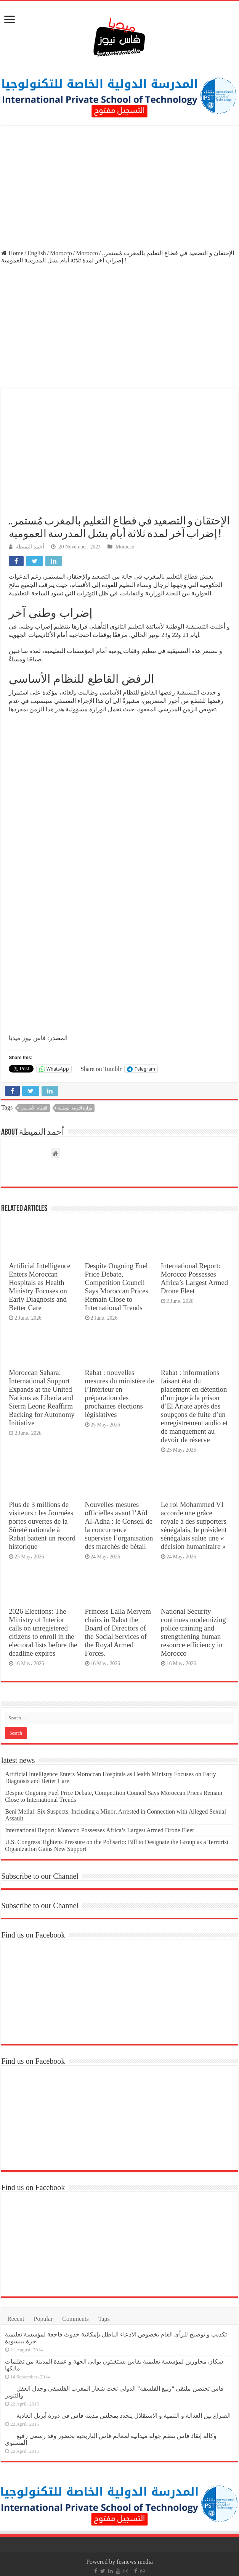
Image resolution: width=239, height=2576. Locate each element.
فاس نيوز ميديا (27, 1038)
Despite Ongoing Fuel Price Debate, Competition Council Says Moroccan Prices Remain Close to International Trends (116, 1287)
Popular (43, 2319)
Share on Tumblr (101, 1069)
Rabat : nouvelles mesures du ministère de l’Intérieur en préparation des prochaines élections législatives (119, 1393)
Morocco (61, 253)
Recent (15, 2319)
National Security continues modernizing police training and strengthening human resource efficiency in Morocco (193, 1632)
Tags (104, 2319)
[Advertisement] (119, 188)
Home (12, 253)
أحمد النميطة (30, 547)
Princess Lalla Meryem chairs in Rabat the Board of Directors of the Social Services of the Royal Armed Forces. (118, 1632)
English (36, 253)
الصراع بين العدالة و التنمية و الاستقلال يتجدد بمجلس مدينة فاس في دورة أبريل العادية (123, 2415)
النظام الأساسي (34, 1108)
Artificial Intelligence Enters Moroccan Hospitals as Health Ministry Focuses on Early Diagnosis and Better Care (40, 1287)
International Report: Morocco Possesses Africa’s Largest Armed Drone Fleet (194, 1278)
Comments (75, 2319)
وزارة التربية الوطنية (75, 1108)
